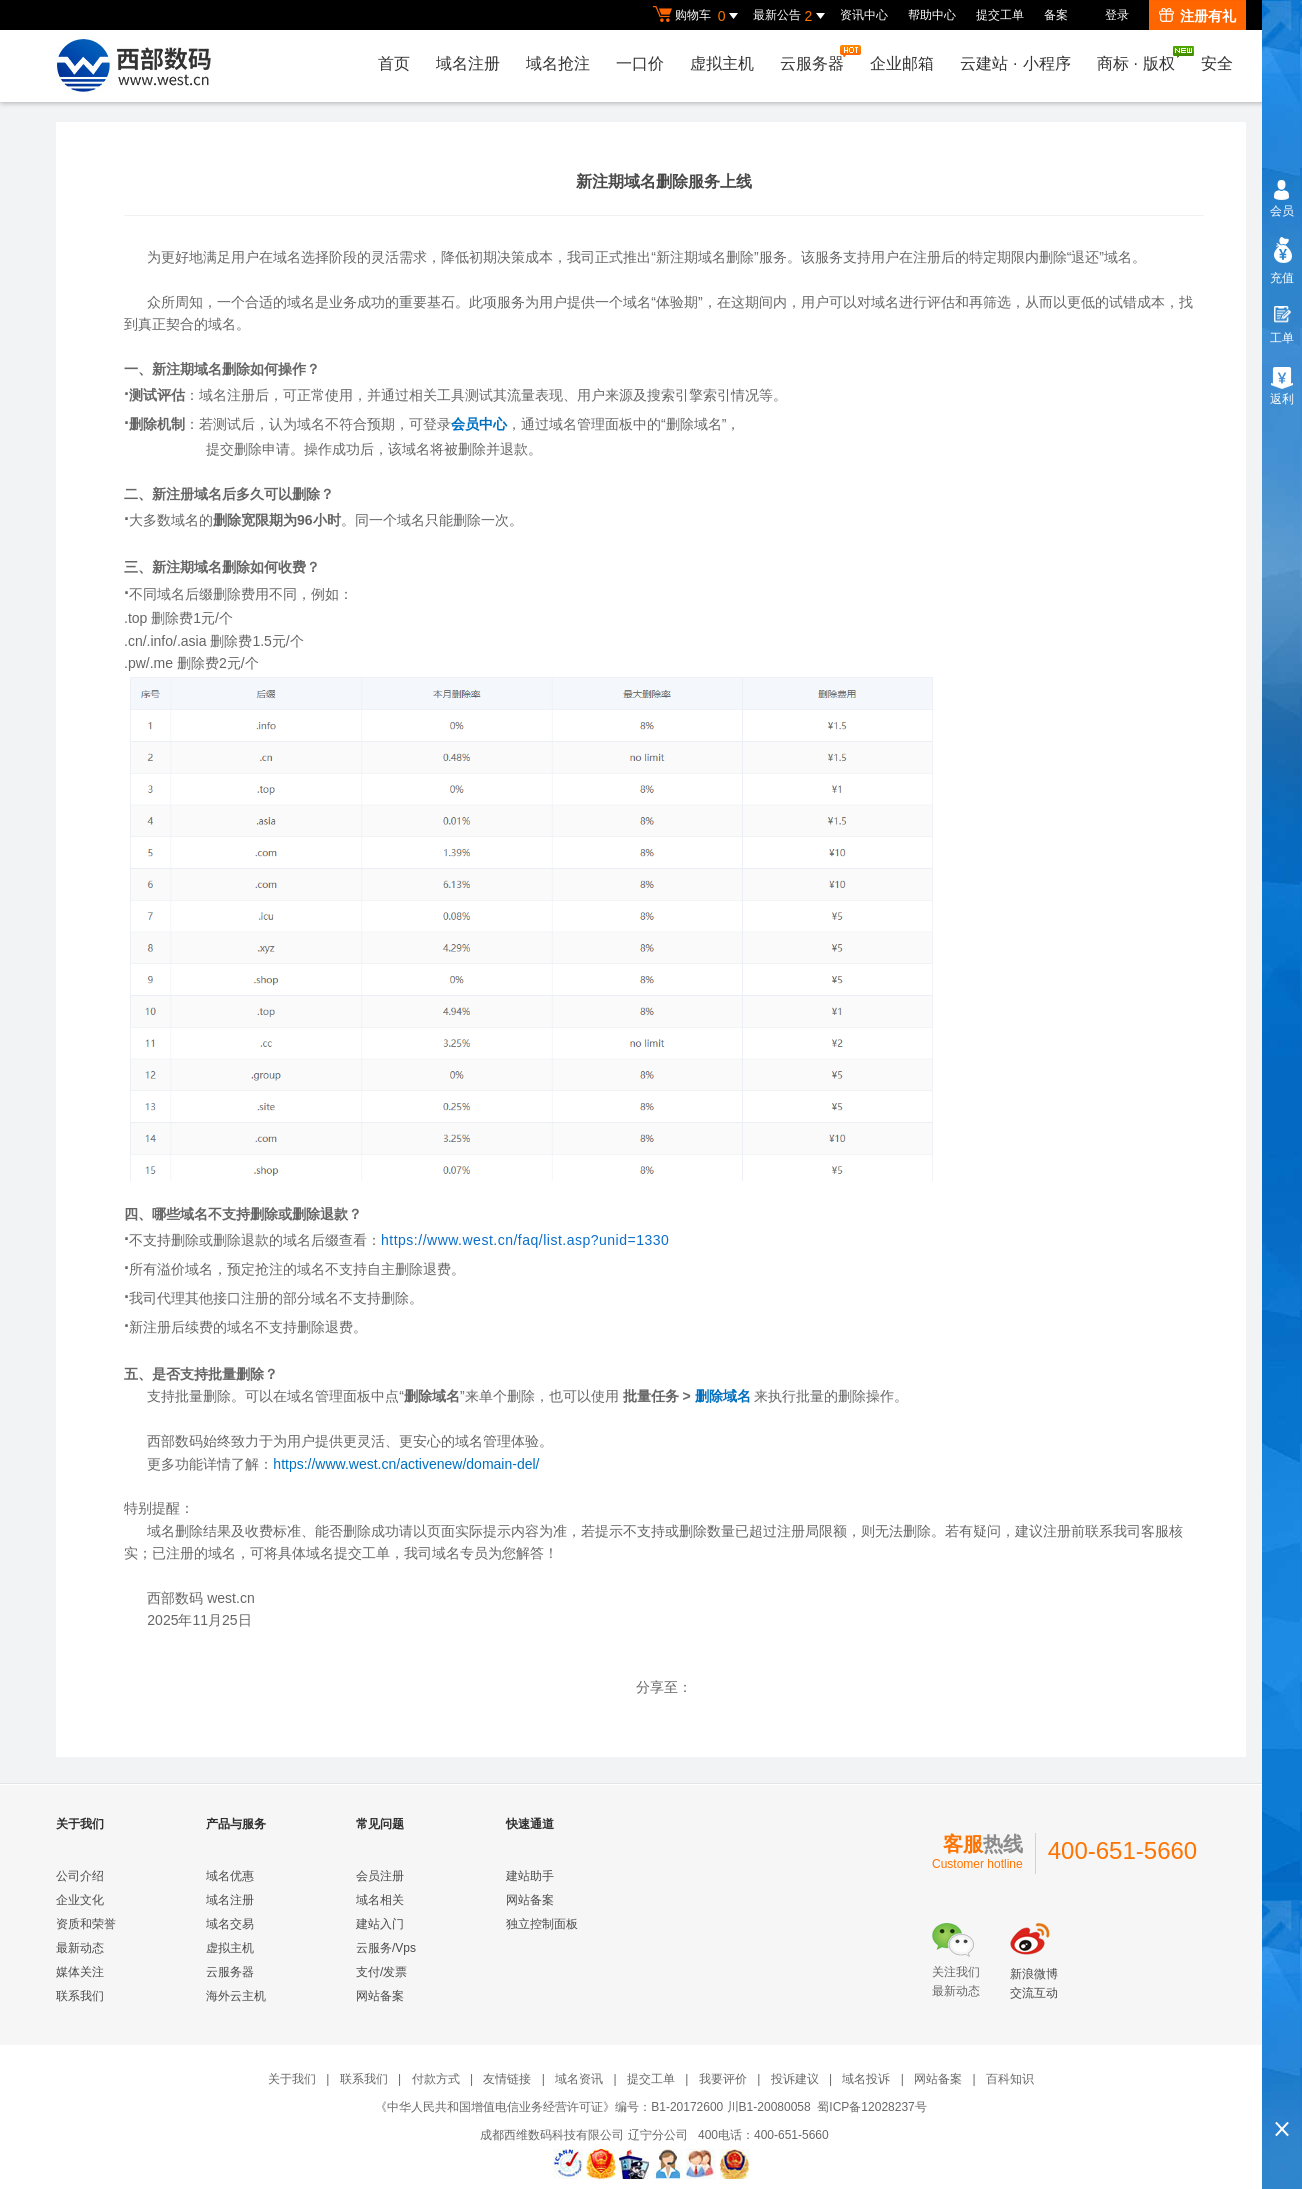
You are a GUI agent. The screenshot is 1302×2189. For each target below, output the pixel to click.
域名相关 (380, 1900)
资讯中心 (864, 15)
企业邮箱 (902, 63)
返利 (1282, 399)
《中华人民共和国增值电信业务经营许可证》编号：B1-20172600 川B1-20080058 (592, 2107)
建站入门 (380, 1924)
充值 (1282, 278)
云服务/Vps (386, 1948)
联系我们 (80, 1996)
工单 (1282, 338)
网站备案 (380, 1996)
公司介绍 (80, 1876)
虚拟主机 (722, 63)
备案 (1056, 15)
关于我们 (292, 2079)
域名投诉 (866, 2079)
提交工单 (1000, 15)
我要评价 (723, 2079)
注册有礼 (1197, 16)
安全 (1217, 63)
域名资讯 (579, 2079)
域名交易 (230, 1924)
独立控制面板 (542, 1924)
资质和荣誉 (86, 1924)
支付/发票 (381, 1972)
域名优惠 (230, 1876)
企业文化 (80, 1900)
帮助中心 (932, 15)
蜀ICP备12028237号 (871, 2107)
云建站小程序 (1015, 63)
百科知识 (1010, 2079)
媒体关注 (80, 1972)
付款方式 (436, 2079)
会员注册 (380, 1876)
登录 (1117, 15)
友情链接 (507, 2079)
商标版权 (1141, 59)
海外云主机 (236, 1996)
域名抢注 (558, 63)
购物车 (698, 16)
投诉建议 (795, 2079)
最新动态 (80, 1948)
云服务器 (817, 58)
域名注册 (468, 63)
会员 (1282, 211)
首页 (394, 63)
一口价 (640, 63)
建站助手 (530, 1876)
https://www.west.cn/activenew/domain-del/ (406, 1464)
